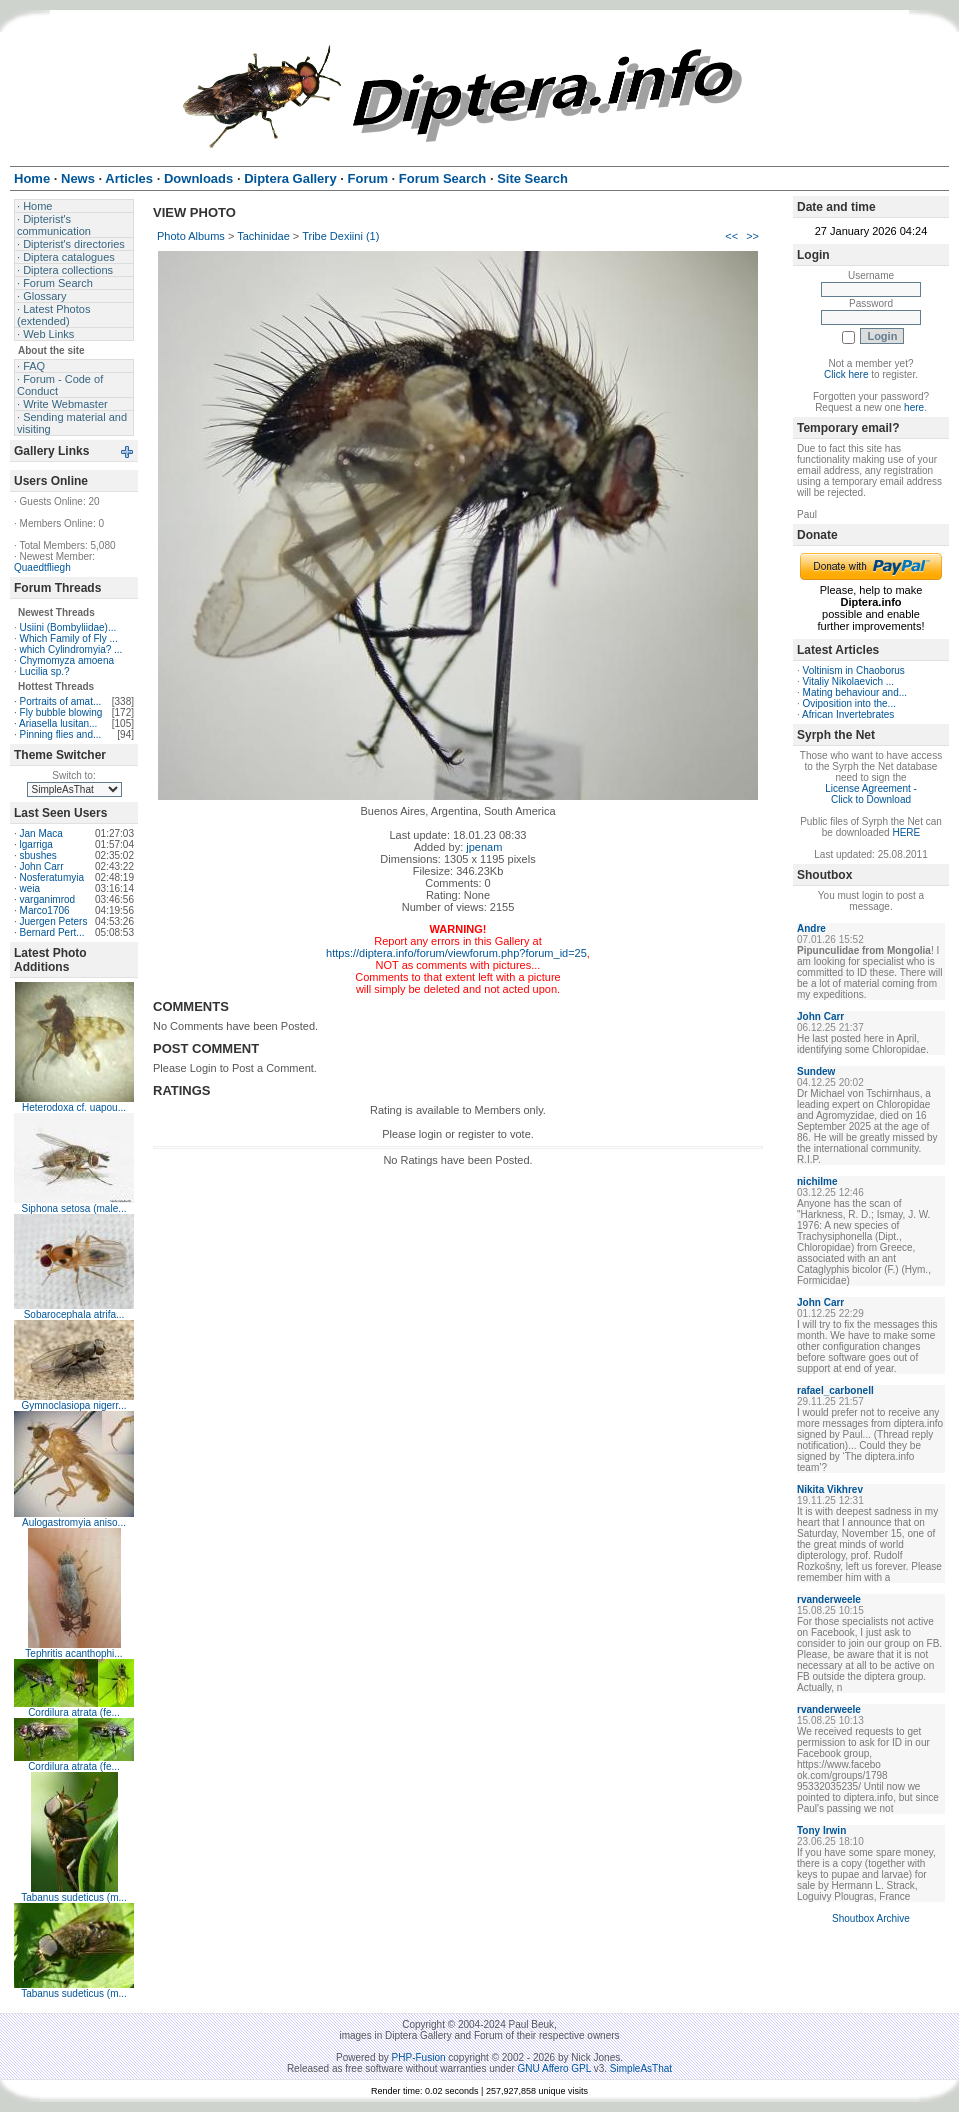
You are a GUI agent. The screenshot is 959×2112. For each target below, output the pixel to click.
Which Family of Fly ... (69, 638)
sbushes (38, 855)
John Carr (42, 866)
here (914, 407)
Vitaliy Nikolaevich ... (849, 681)
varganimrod (48, 899)
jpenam (484, 847)
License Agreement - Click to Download (871, 794)
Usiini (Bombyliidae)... (68, 627)
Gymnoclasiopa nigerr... (73, 1405)
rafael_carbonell (835, 1390)
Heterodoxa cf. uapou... (74, 1107)
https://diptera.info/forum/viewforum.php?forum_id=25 (456, 953)
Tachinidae (263, 236)
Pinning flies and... (61, 734)
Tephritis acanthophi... (73, 1653)
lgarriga (36, 844)
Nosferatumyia (52, 877)
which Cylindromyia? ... (71, 649)
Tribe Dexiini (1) (340, 236)
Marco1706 (45, 910)
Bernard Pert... (52, 932)
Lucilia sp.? (45, 671)
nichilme (817, 1181)
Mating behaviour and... (855, 692)
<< (731, 236)
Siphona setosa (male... (73, 1208)
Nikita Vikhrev (830, 1489)
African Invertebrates (848, 714)
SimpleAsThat (641, 2068)
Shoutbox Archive (871, 1918)
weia (30, 888)
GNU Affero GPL (554, 2068)
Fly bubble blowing (61, 712)
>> (752, 236)
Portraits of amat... (61, 701)
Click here (846, 374)
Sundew (816, 1071)
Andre (811, 928)
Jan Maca (41, 833)
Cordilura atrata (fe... (74, 1712)
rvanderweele (829, 1599)
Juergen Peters (54, 921)
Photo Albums (191, 236)
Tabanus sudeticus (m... (74, 1897)
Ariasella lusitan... (58, 723)
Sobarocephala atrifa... (74, 1314)
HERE (906, 832)
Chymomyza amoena (67, 660)
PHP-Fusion (419, 2057)
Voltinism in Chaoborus (854, 670)
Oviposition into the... (849, 703)
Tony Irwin (821, 1830)
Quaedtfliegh (42, 567)
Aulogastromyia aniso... (74, 1522)
